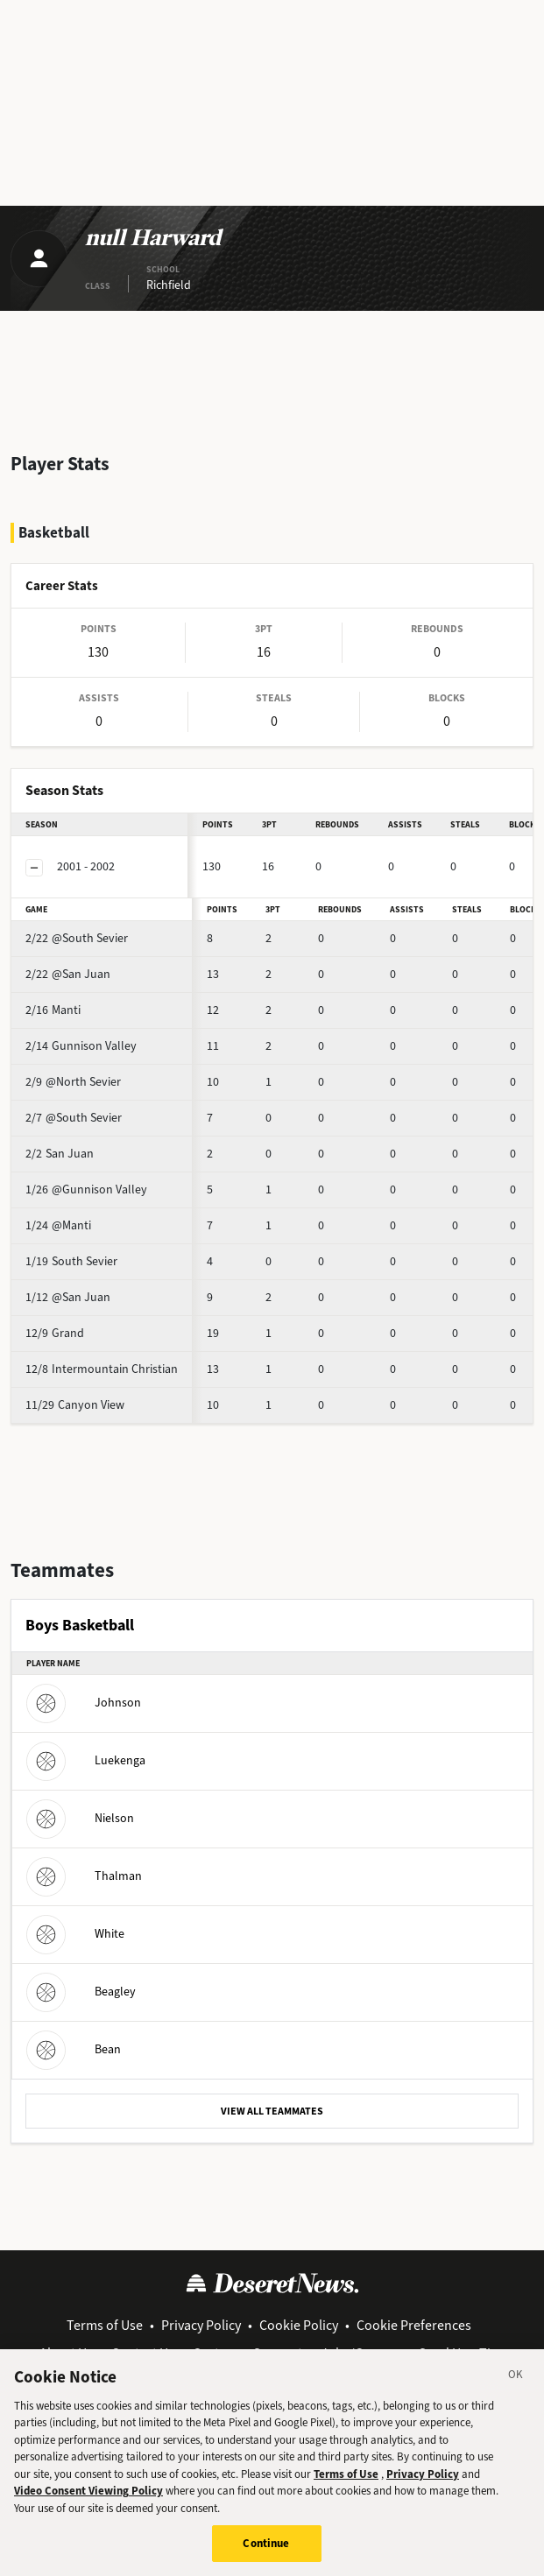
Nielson (80, 1818)
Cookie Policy (298, 2325)
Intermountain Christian (101, 1369)
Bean (73, 2049)
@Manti (58, 1225)
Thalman (84, 1876)
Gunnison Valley (81, 1046)
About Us (66, 2353)
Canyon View (74, 1405)
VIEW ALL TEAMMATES (272, 2111)
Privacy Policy (201, 2325)
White (75, 1933)
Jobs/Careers (360, 2353)
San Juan (59, 1153)
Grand (54, 1333)
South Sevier (71, 1261)
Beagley (81, 1991)
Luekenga (85, 1760)
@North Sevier (73, 1081)
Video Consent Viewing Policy (88, 2505)
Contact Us (142, 2353)
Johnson (83, 1702)
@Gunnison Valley (86, 1189)
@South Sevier (76, 938)
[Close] (516, 2392)
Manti (53, 1010)
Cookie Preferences (414, 2325)
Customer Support (247, 2353)
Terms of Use (105, 2325)
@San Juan (67, 974)
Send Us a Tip (458, 2353)
